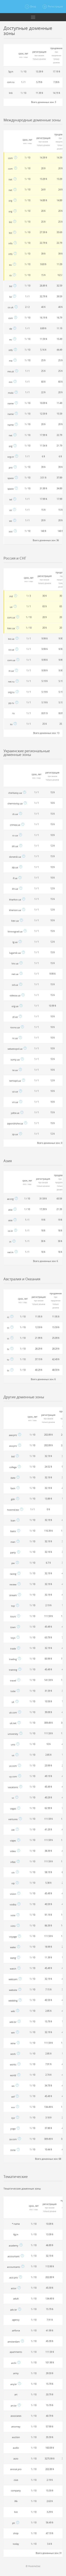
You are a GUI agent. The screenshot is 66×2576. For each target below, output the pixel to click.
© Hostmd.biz (33, 2566)
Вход (30, 6)
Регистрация (52, 6)
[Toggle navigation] (33, 17)
